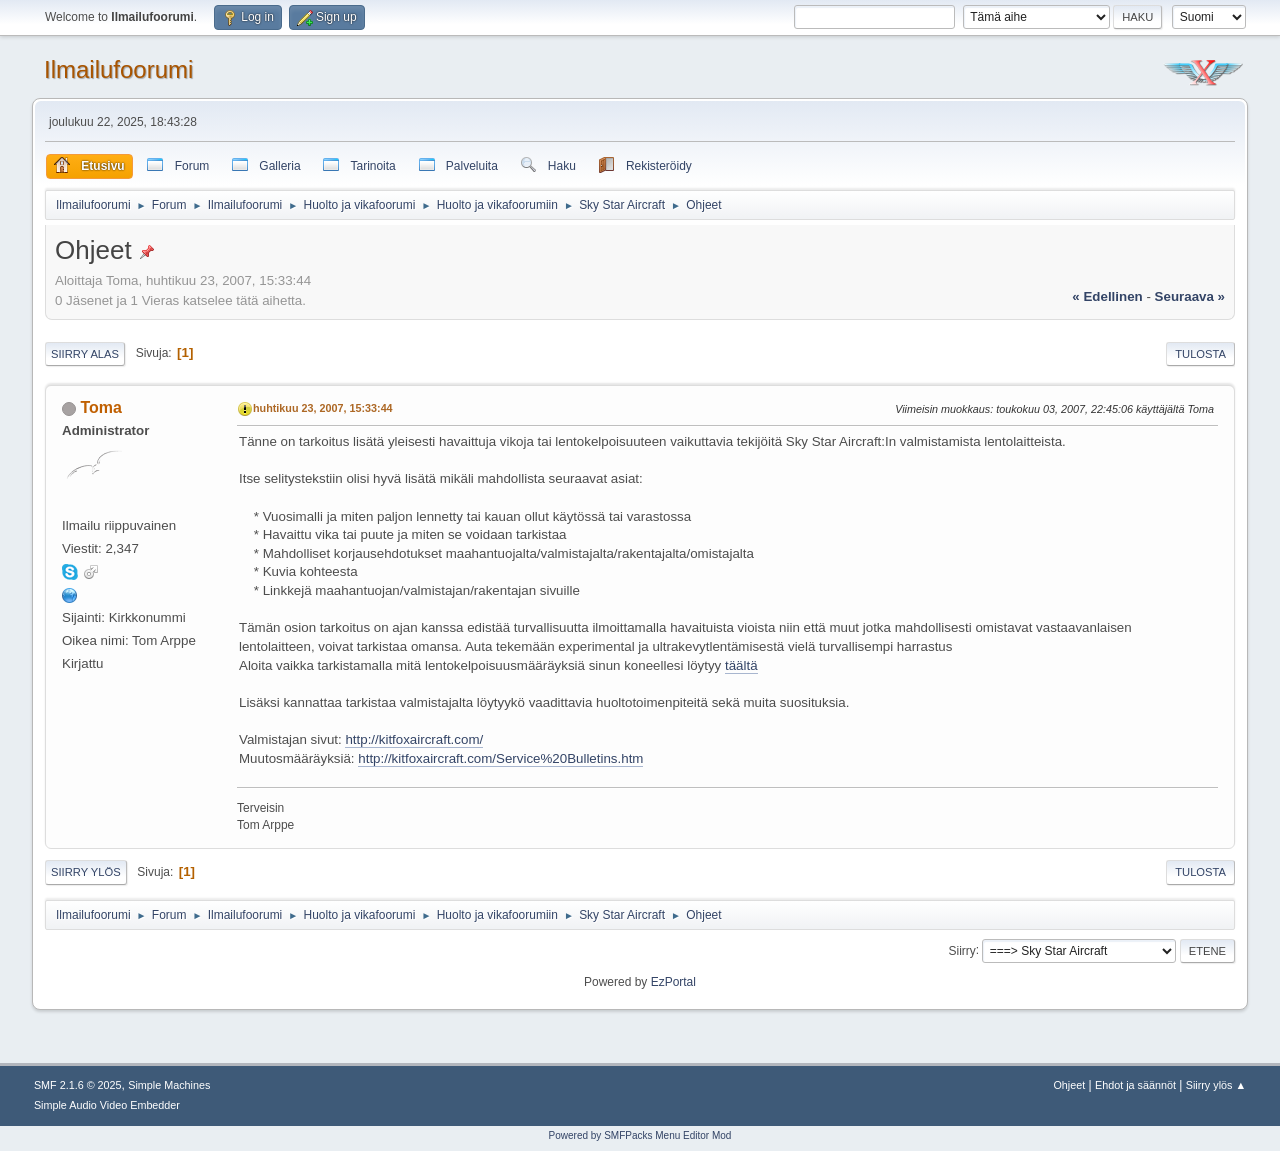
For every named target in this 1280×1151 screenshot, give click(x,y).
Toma (100, 407)
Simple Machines (169, 1085)
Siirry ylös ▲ (1216, 1085)
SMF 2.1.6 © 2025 (78, 1085)
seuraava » (1190, 296)
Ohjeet (1069, 1085)
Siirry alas (85, 354)
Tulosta (1200, 354)
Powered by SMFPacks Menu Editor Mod (640, 1135)
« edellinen (1107, 296)
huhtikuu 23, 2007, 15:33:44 (323, 408)
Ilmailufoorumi (118, 69)
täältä (741, 665)
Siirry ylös (86, 872)
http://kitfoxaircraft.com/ (414, 739)
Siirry (961, 950)
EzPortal (673, 982)
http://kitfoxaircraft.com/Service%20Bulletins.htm (500, 758)
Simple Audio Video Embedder (107, 1105)
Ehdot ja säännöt (1135, 1085)
